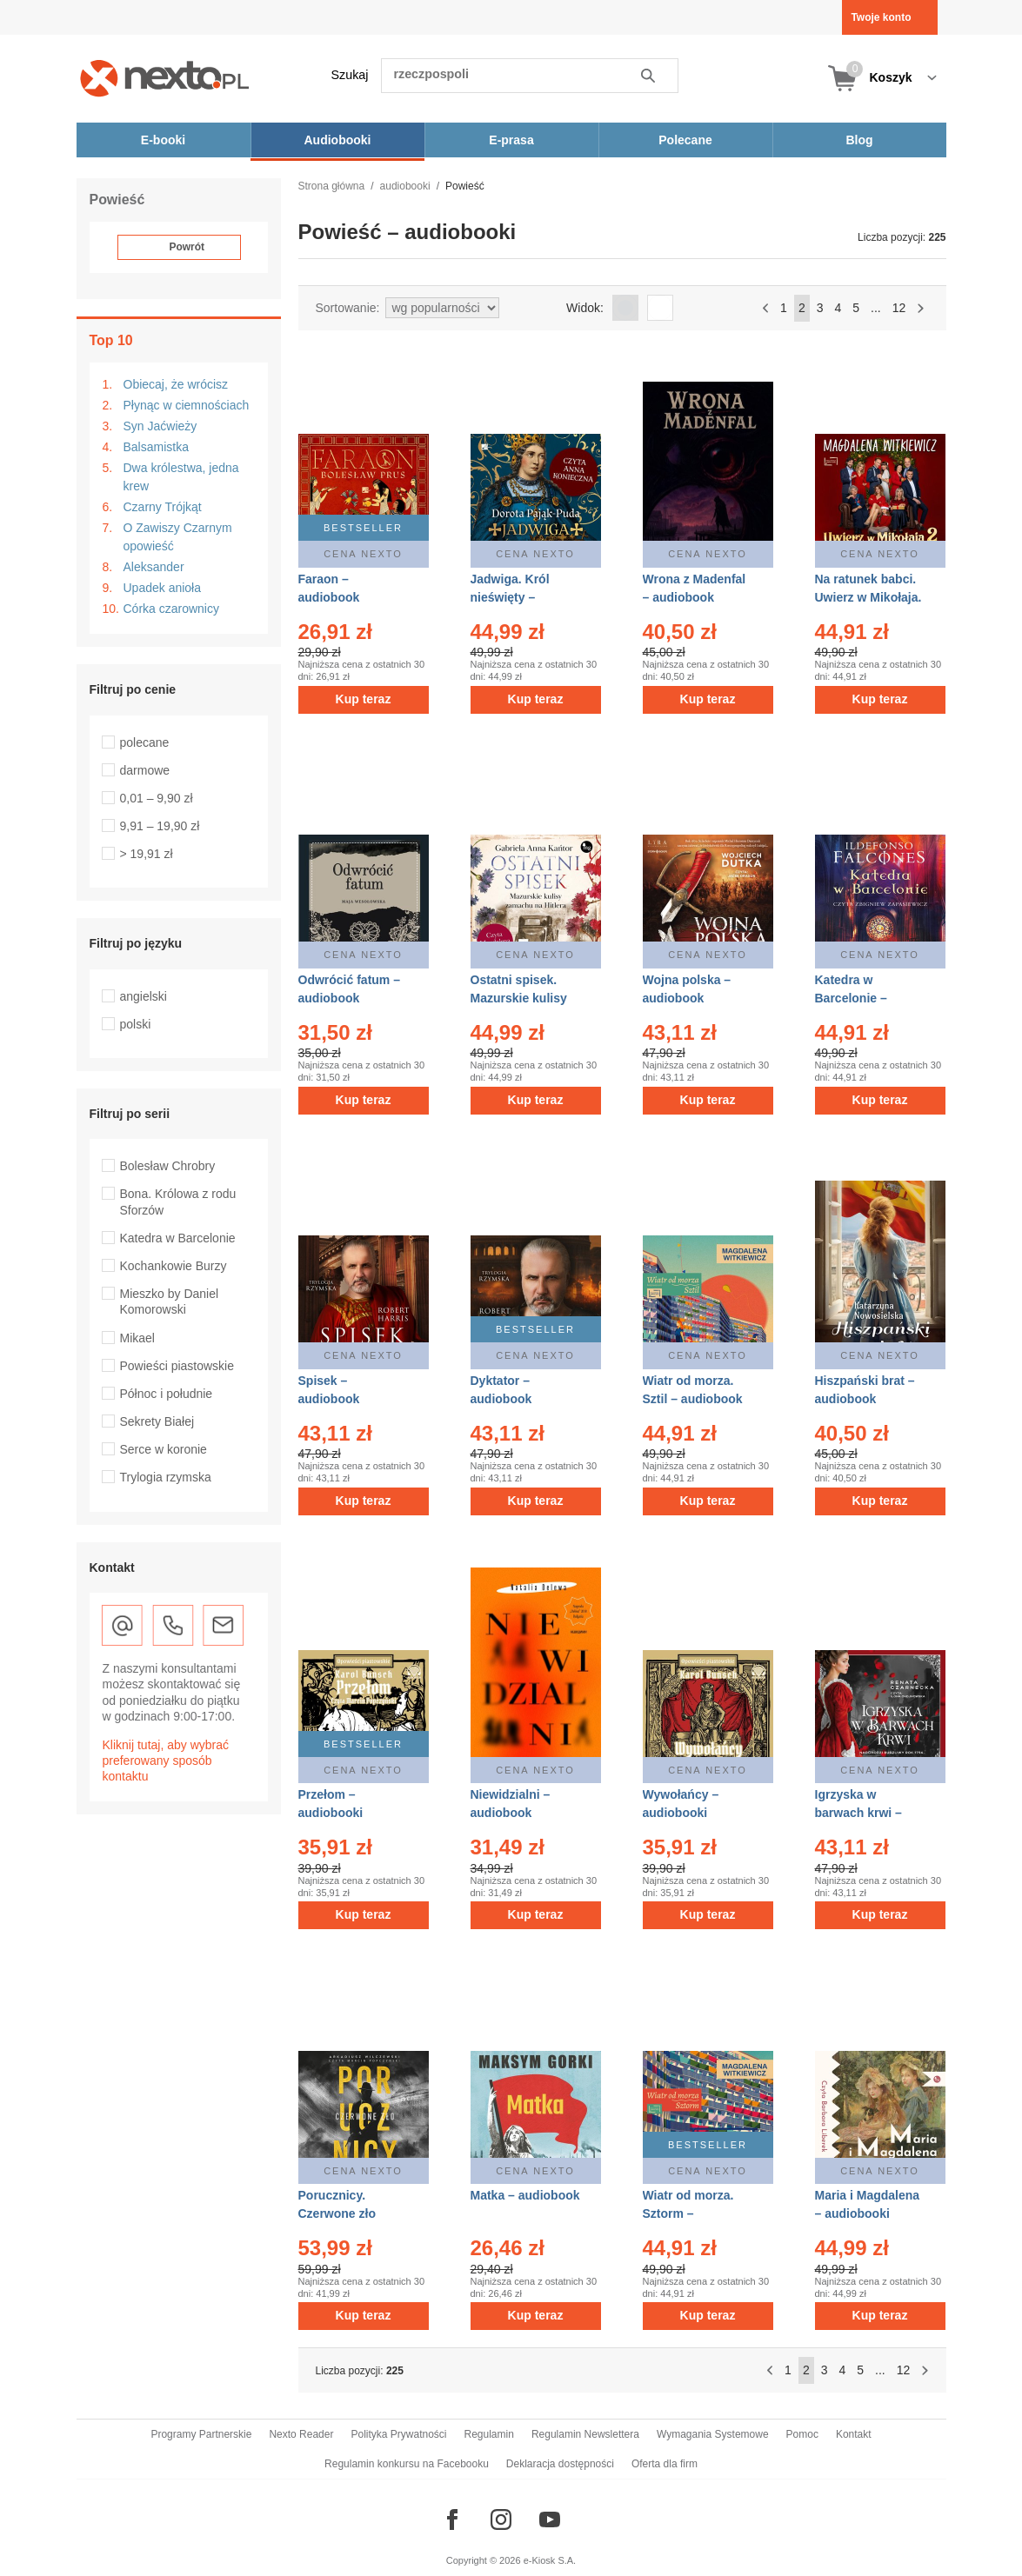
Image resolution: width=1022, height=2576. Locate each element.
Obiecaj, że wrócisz (176, 384)
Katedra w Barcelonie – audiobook (851, 998)
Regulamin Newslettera (585, 2434)
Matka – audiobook (525, 2195)
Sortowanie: (348, 308)
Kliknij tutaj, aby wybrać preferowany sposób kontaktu (166, 1760)
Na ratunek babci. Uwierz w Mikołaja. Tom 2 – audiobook (870, 597)
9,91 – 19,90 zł (160, 826)
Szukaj (350, 75)
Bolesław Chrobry (168, 1166)
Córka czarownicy (171, 609)
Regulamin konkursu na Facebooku (406, 2464)
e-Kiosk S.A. (550, 2560)
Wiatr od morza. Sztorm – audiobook (688, 2213)
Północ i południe (166, 1394)
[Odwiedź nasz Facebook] (452, 2519)
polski (135, 1024)
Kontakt (854, 2434)
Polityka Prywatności (398, 2434)
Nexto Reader (301, 2434)
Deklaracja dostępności (560, 2464)
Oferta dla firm (664, 2464)
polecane (145, 742)
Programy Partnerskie (200, 2434)
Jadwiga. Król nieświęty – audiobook (510, 597)
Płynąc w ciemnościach (187, 405)
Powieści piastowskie (177, 1366)
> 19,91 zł (146, 854)
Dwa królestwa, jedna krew (181, 477)
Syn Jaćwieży (160, 426)
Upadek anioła (163, 588)
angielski (143, 996)
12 (899, 308)
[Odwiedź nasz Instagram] (501, 2519)
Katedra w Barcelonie (178, 1238)
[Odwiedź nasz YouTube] (550, 2519)
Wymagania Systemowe (713, 2434)
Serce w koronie (163, 1449)
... (876, 308)
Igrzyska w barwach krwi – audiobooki (858, 1812)
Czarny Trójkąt (163, 507)
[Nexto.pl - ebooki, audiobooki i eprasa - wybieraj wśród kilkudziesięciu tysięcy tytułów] (165, 77)
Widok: (585, 308)
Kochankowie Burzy (173, 1266)
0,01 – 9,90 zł (156, 798)
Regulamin (489, 2434)
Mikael (137, 1338)
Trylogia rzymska (165, 1477)
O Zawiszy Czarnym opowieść (178, 537)
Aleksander (154, 567)
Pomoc (802, 2434)
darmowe (145, 770)
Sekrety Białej (157, 1421)
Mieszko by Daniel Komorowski (169, 1301)
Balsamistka (156, 447)
